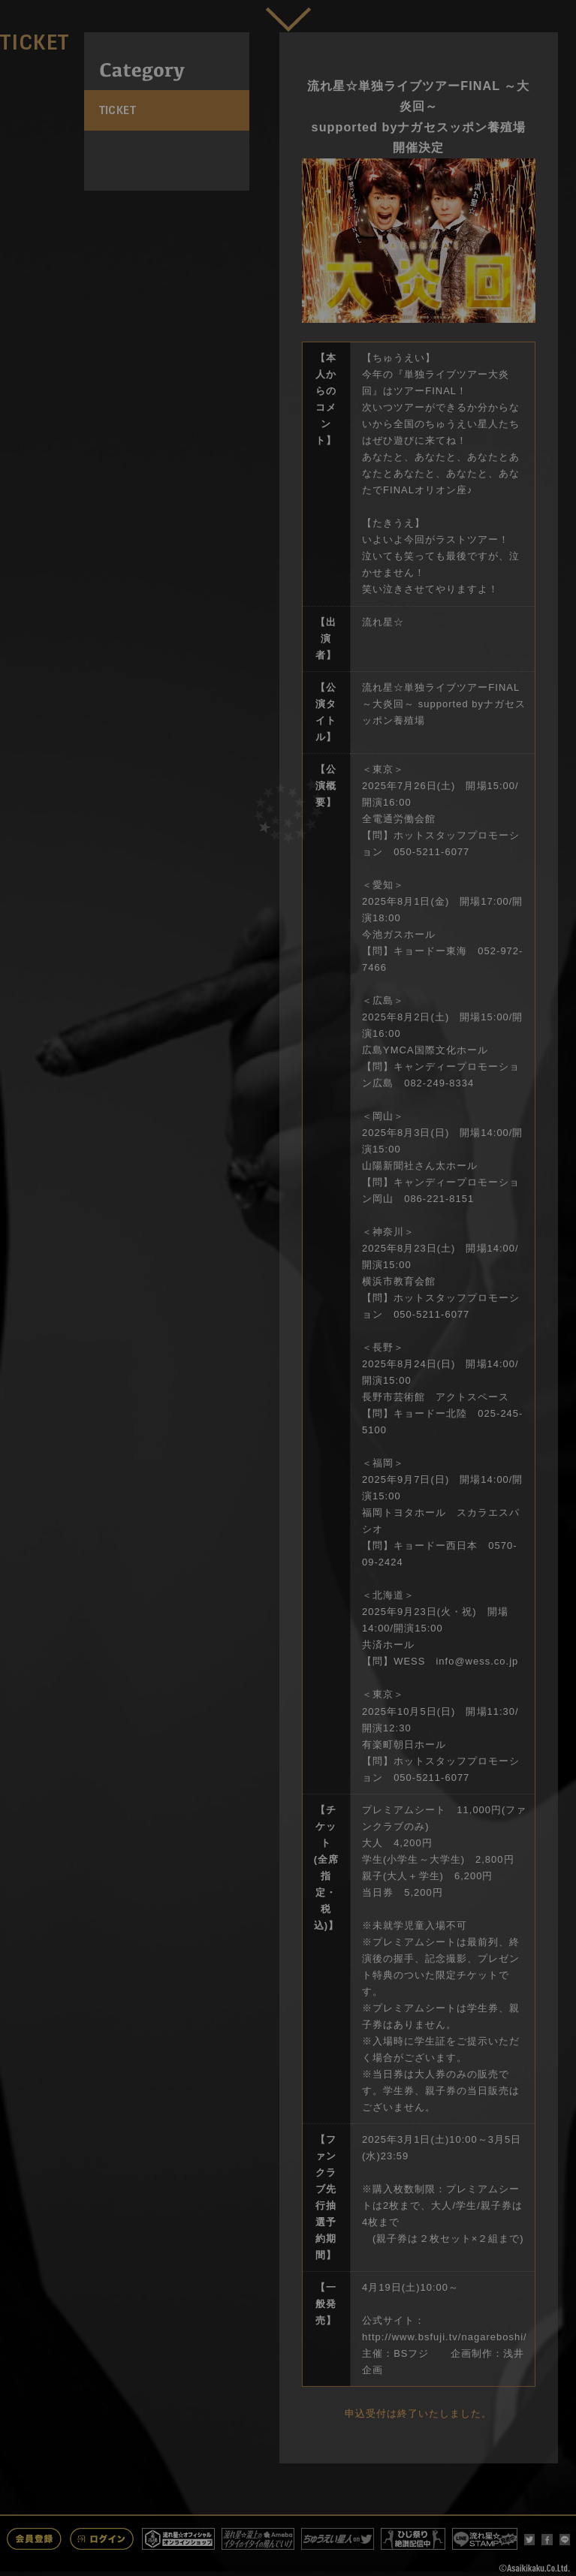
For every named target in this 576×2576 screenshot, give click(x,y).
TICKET (118, 110)
